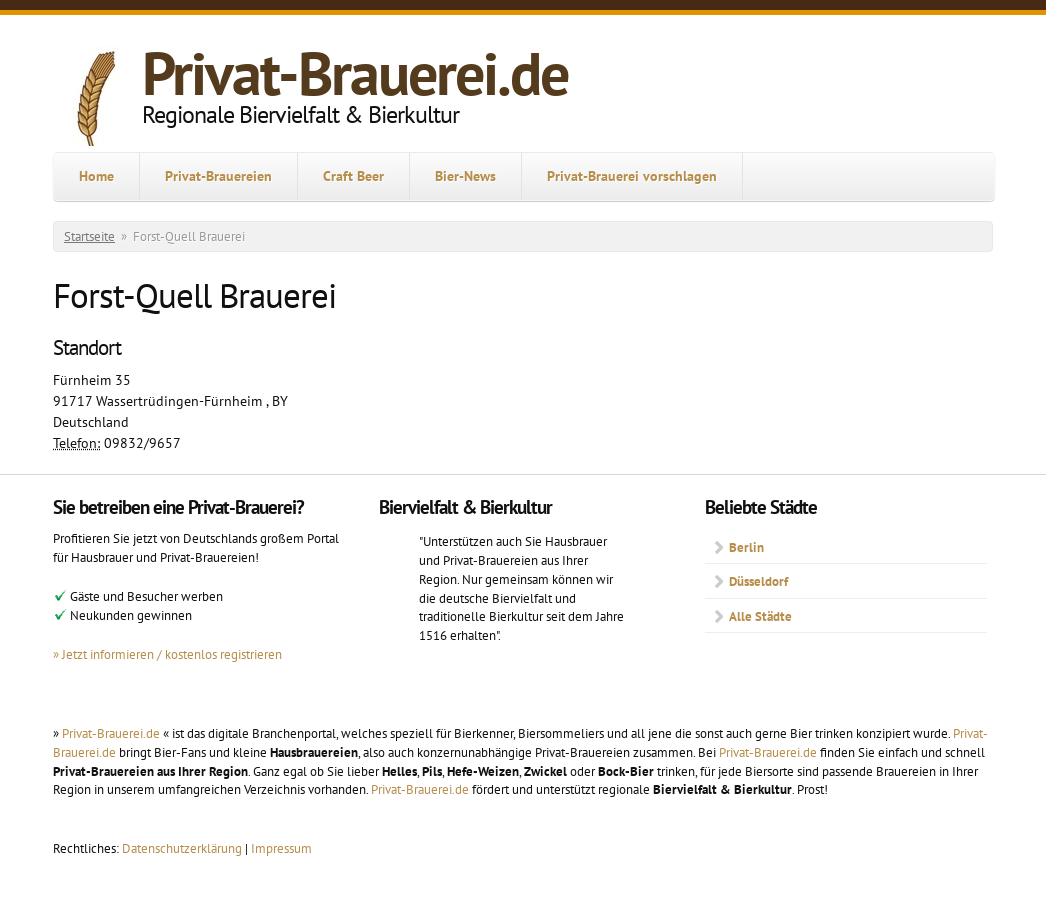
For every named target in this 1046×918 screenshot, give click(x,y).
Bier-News (465, 176)
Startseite (89, 236)
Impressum (281, 848)
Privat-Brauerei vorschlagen (632, 176)
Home (96, 176)
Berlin (746, 547)
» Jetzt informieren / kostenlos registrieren (167, 654)
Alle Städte (760, 616)
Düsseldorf (758, 581)
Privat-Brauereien (218, 176)
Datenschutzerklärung (183, 848)
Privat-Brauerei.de (355, 73)
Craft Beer (353, 176)
